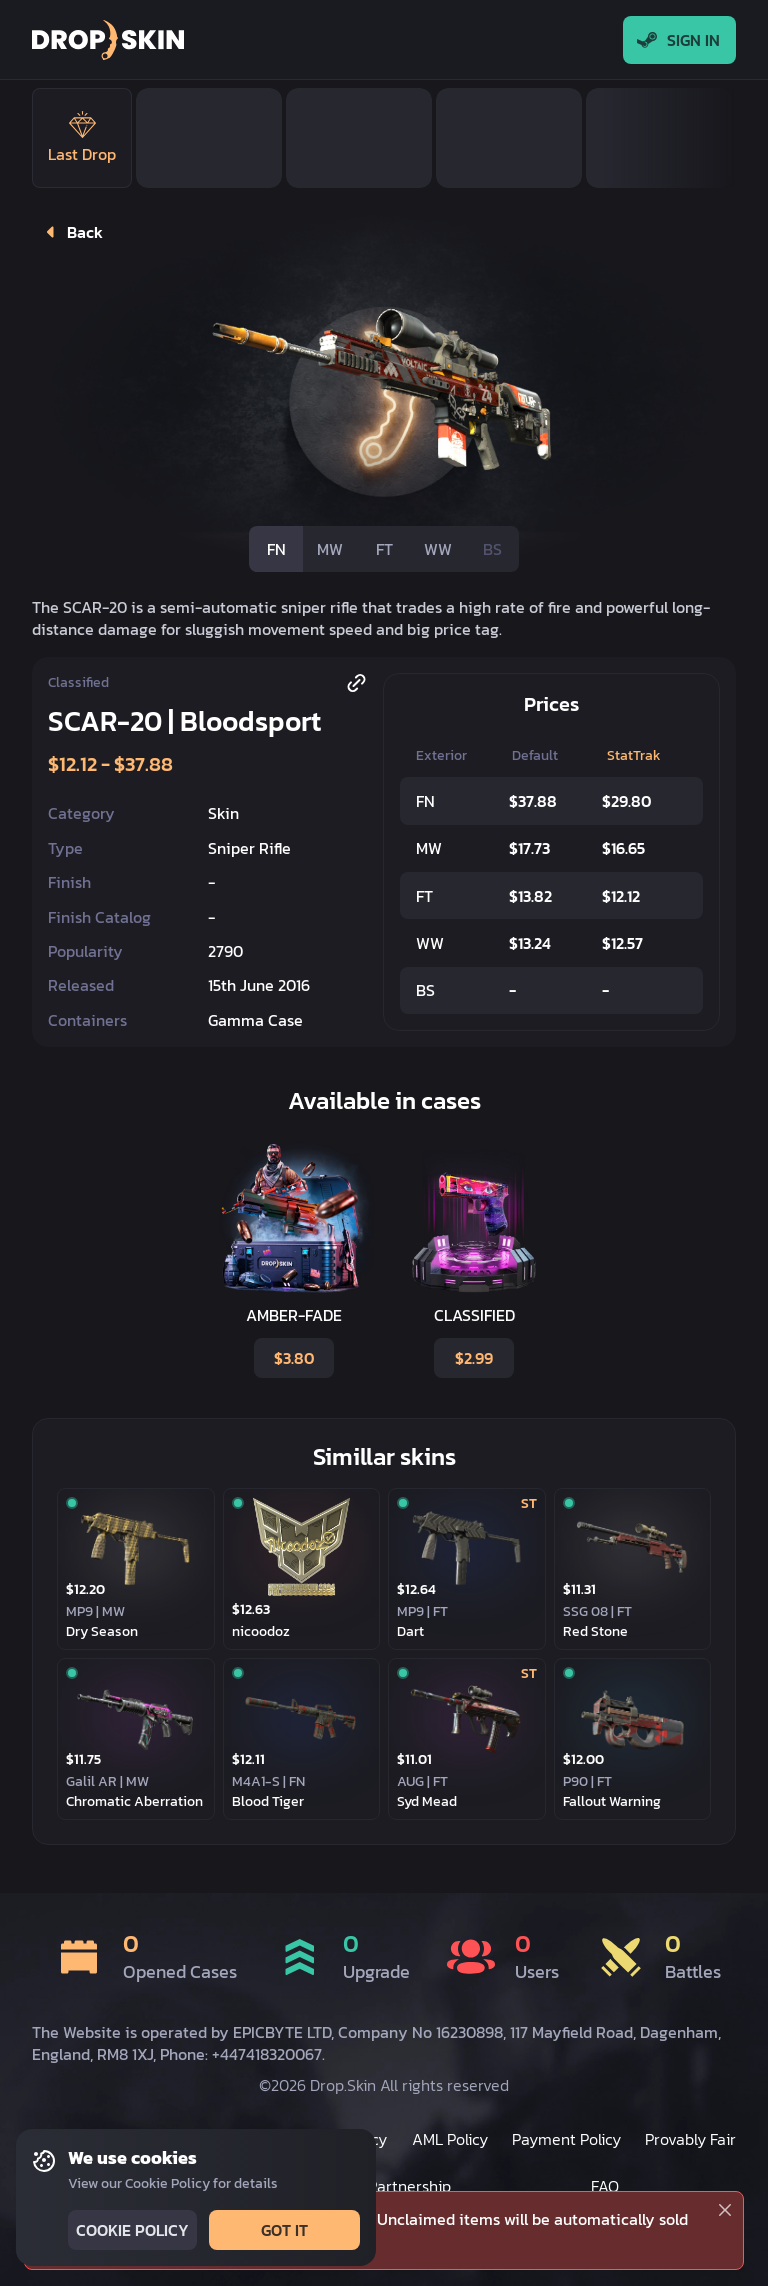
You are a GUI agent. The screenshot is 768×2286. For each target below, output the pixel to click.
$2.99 (472, 1358)
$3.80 (292, 1358)
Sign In (679, 40)
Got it (282, 2230)
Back (70, 232)
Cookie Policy (130, 2230)
